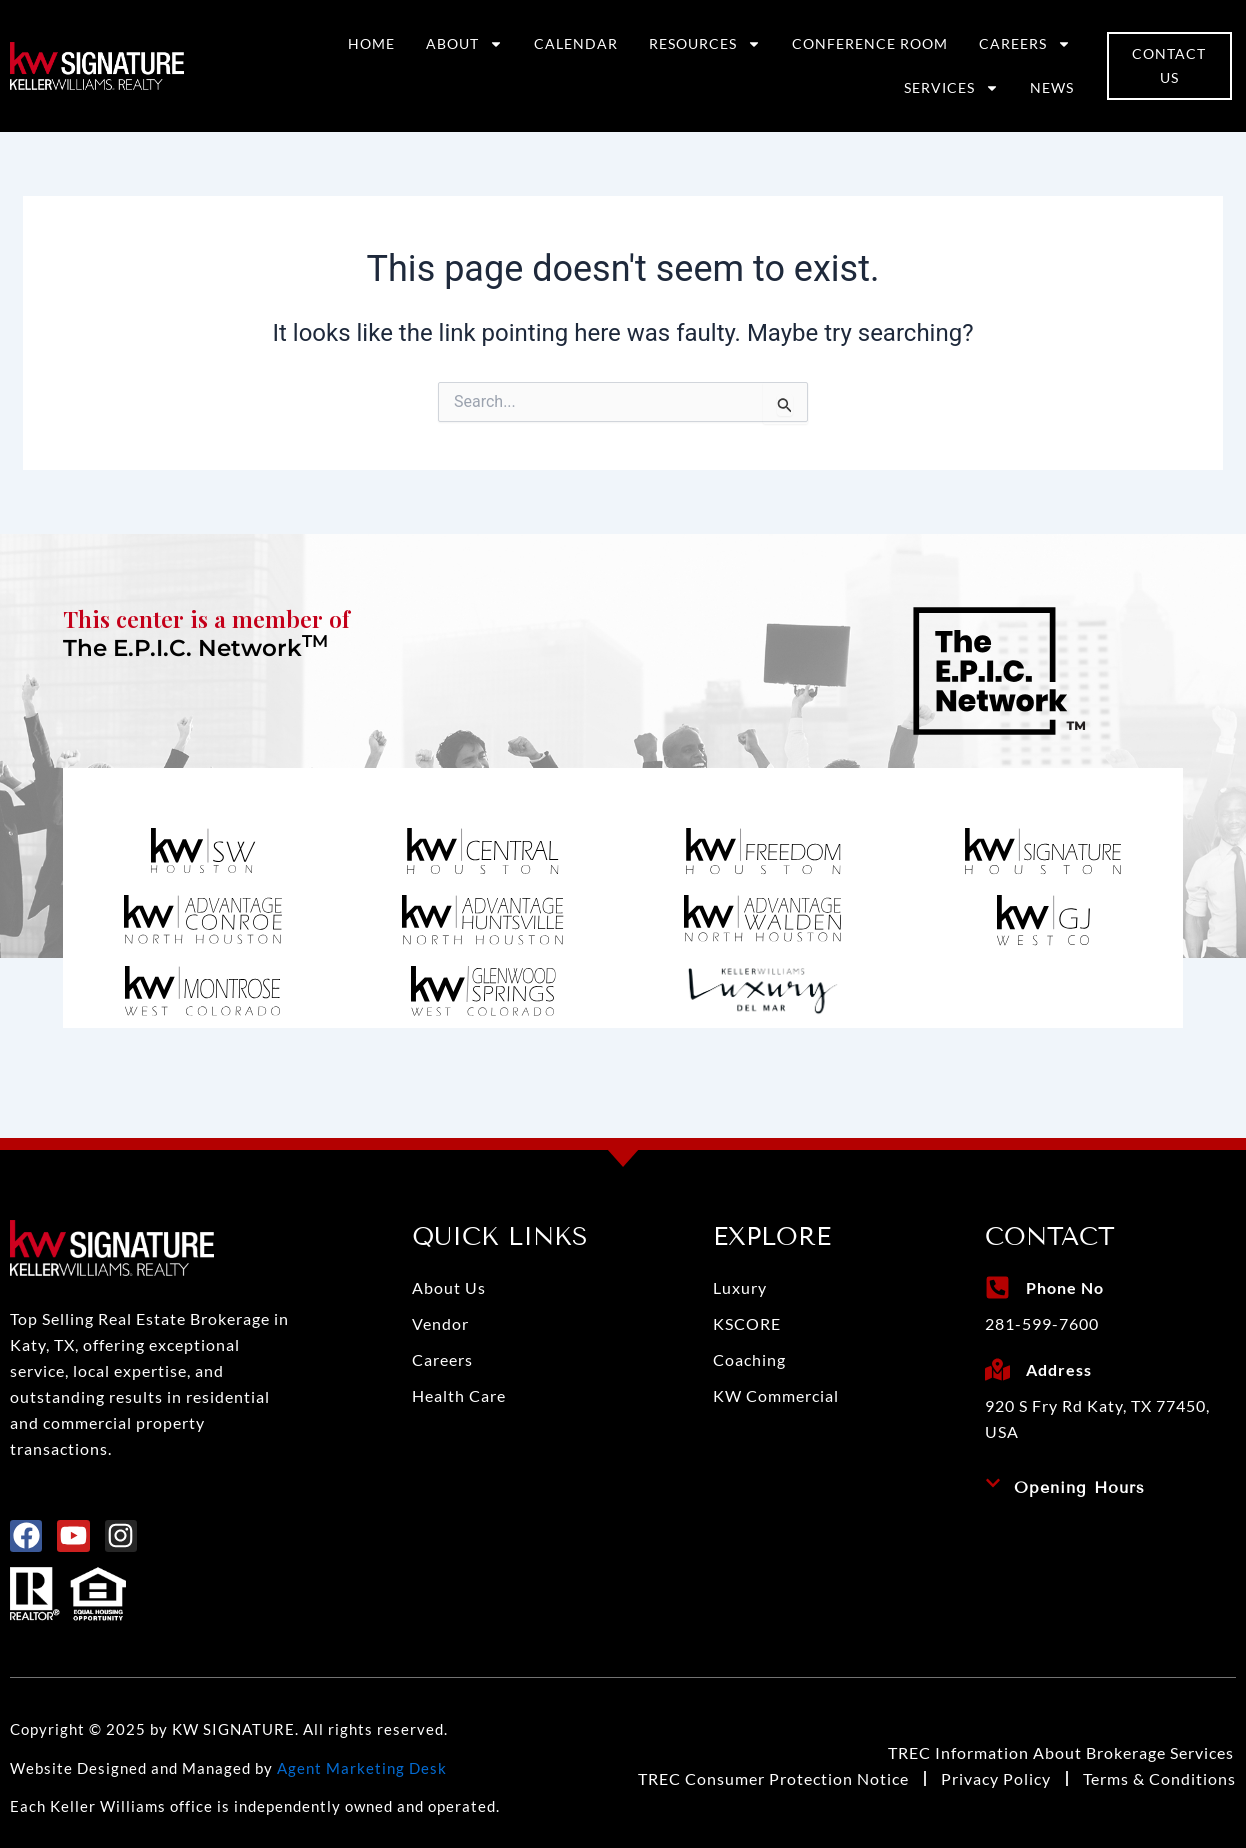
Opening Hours (1079, 1487)
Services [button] (951, 88)
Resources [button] (705, 44)
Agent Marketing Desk (362, 1768)
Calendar (576, 43)
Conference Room (870, 43)
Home (371, 43)
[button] (1111, 1488)
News (1052, 87)
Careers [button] (1025, 44)
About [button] (464, 44)
